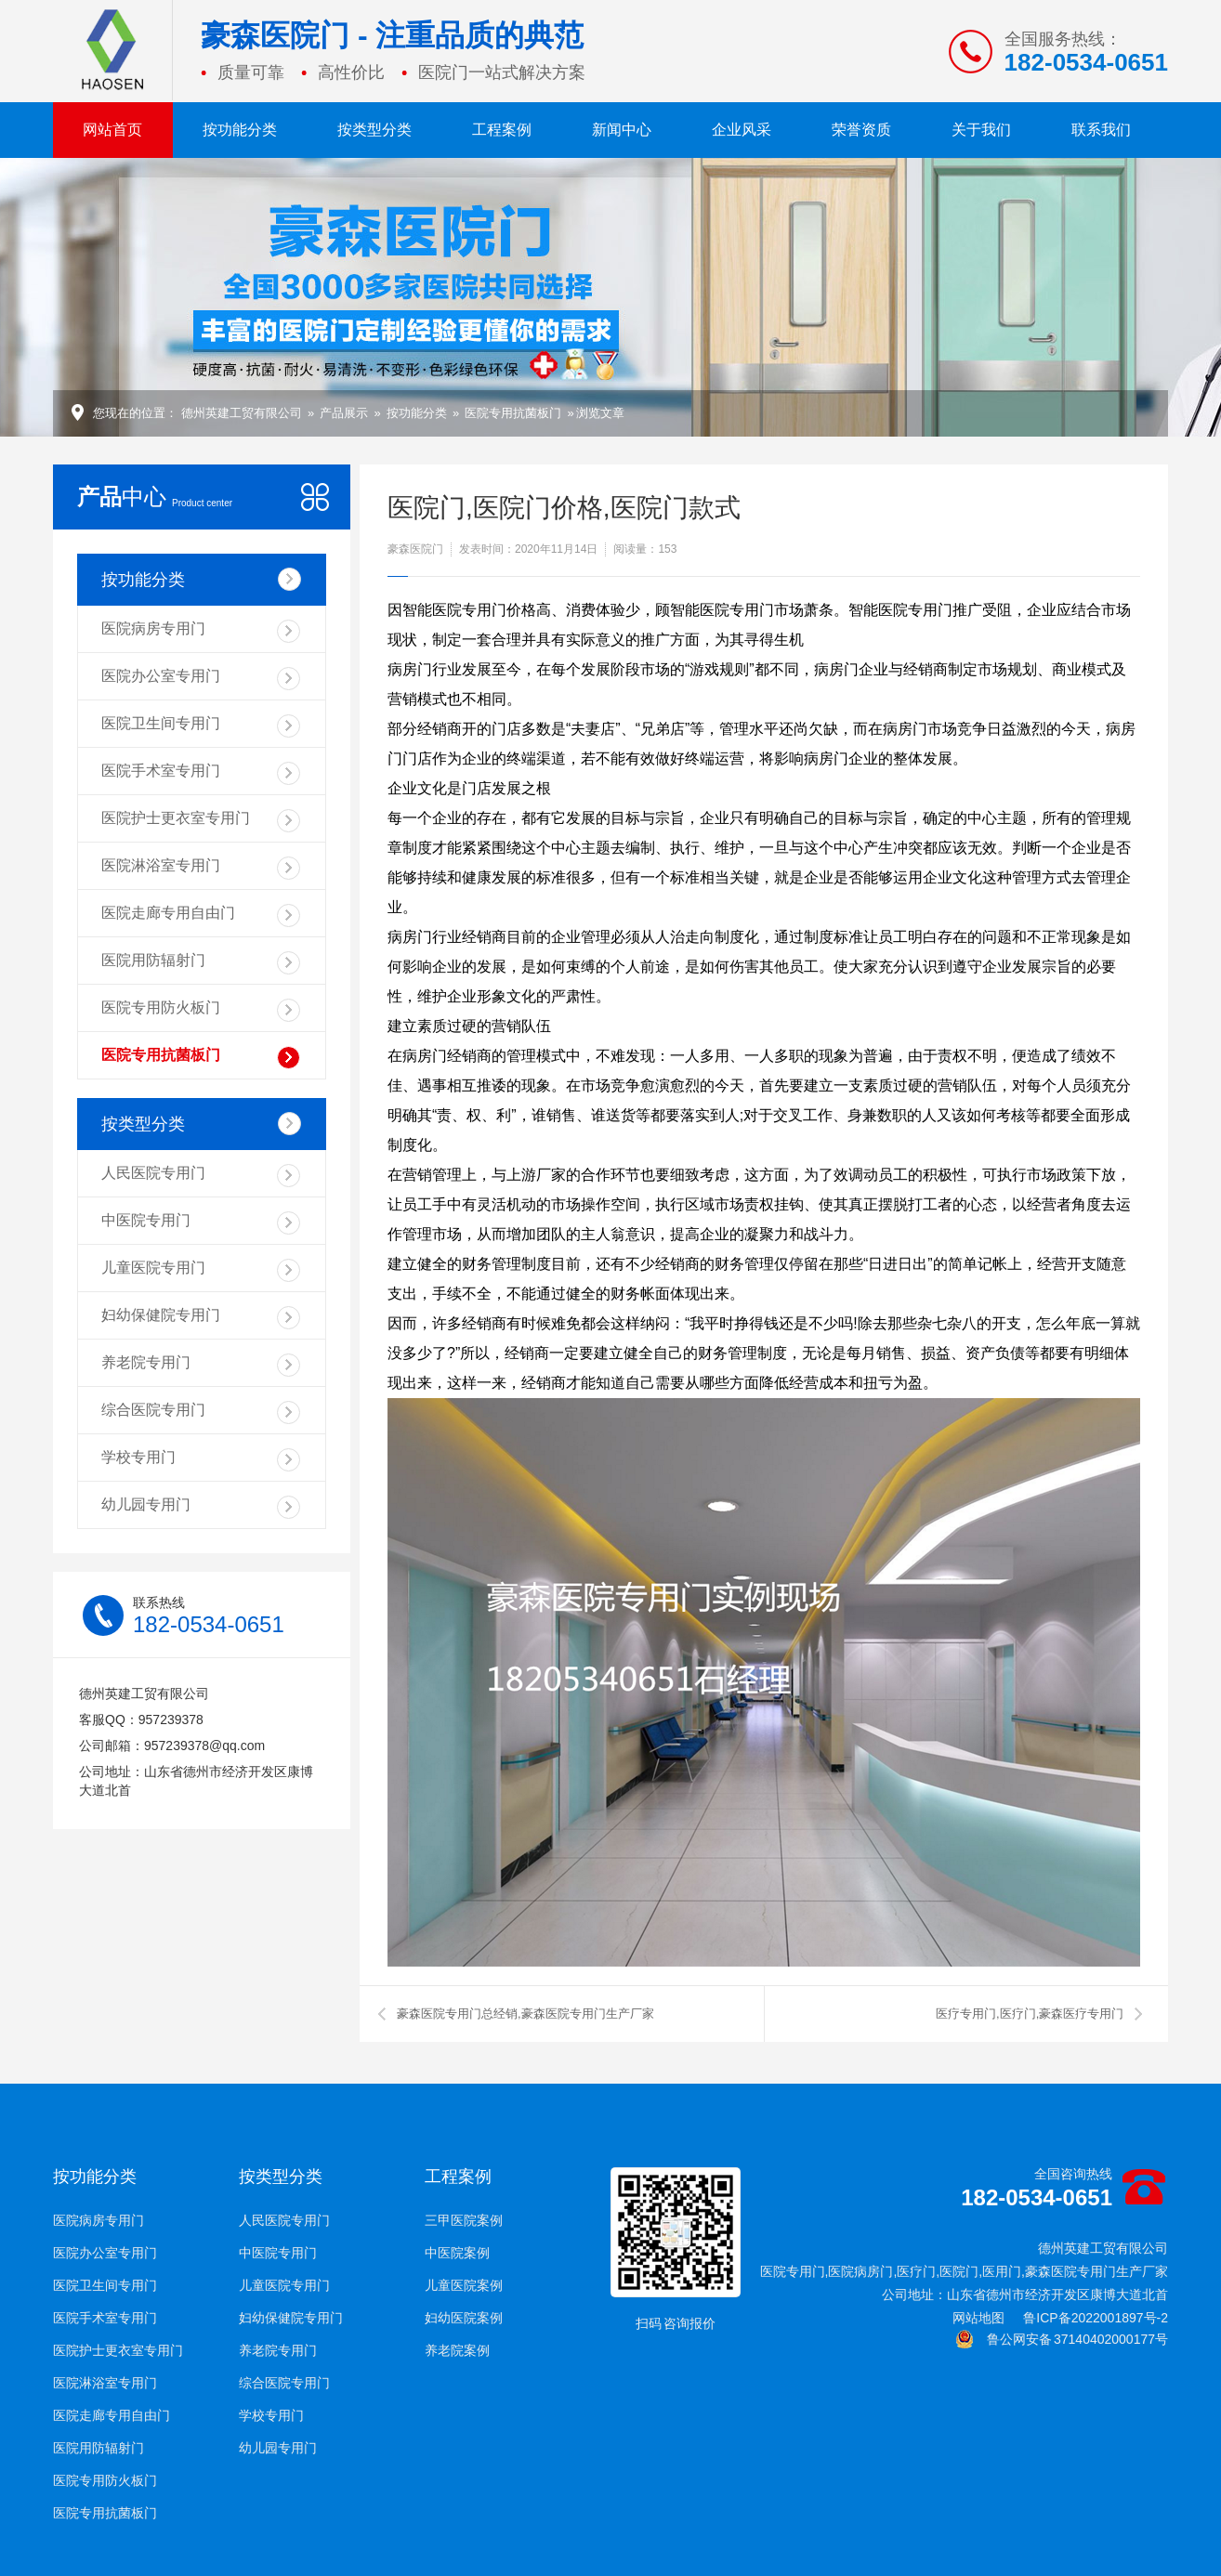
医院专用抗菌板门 (513, 413)
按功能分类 (240, 129)
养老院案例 (457, 2350)
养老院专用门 (200, 1365)
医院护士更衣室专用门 (200, 820)
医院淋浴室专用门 (200, 868)
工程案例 (502, 129)
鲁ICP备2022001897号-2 (1095, 2317)
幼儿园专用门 (200, 1507)
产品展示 (344, 413)
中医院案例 (457, 2252)
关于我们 (981, 129)
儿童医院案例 (464, 2285)
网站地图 (978, 2317)
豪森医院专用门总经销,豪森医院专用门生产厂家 (525, 2013)
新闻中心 (621, 129)
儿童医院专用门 (200, 1270)
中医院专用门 (200, 1223)
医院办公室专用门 (200, 678)
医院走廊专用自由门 (200, 915)
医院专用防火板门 (200, 1010)
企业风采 (741, 129)
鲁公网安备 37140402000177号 (1061, 2339)
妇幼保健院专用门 (200, 1317)
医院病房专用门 (200, 631)
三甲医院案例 (464, 2220)
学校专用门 (200, 1459)
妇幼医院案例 (464, 2317)
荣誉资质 (861, 129)
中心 (154, 496)
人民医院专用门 (200, 1175)
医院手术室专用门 (200, 773)
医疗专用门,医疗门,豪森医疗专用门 (1029, 2013)
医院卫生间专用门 (200, 726)
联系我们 (1101, 129)
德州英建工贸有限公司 (241, 413)
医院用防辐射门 (200, 962)
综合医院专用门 (200, 1412)
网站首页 (112, 129)
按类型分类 (374, 129)
